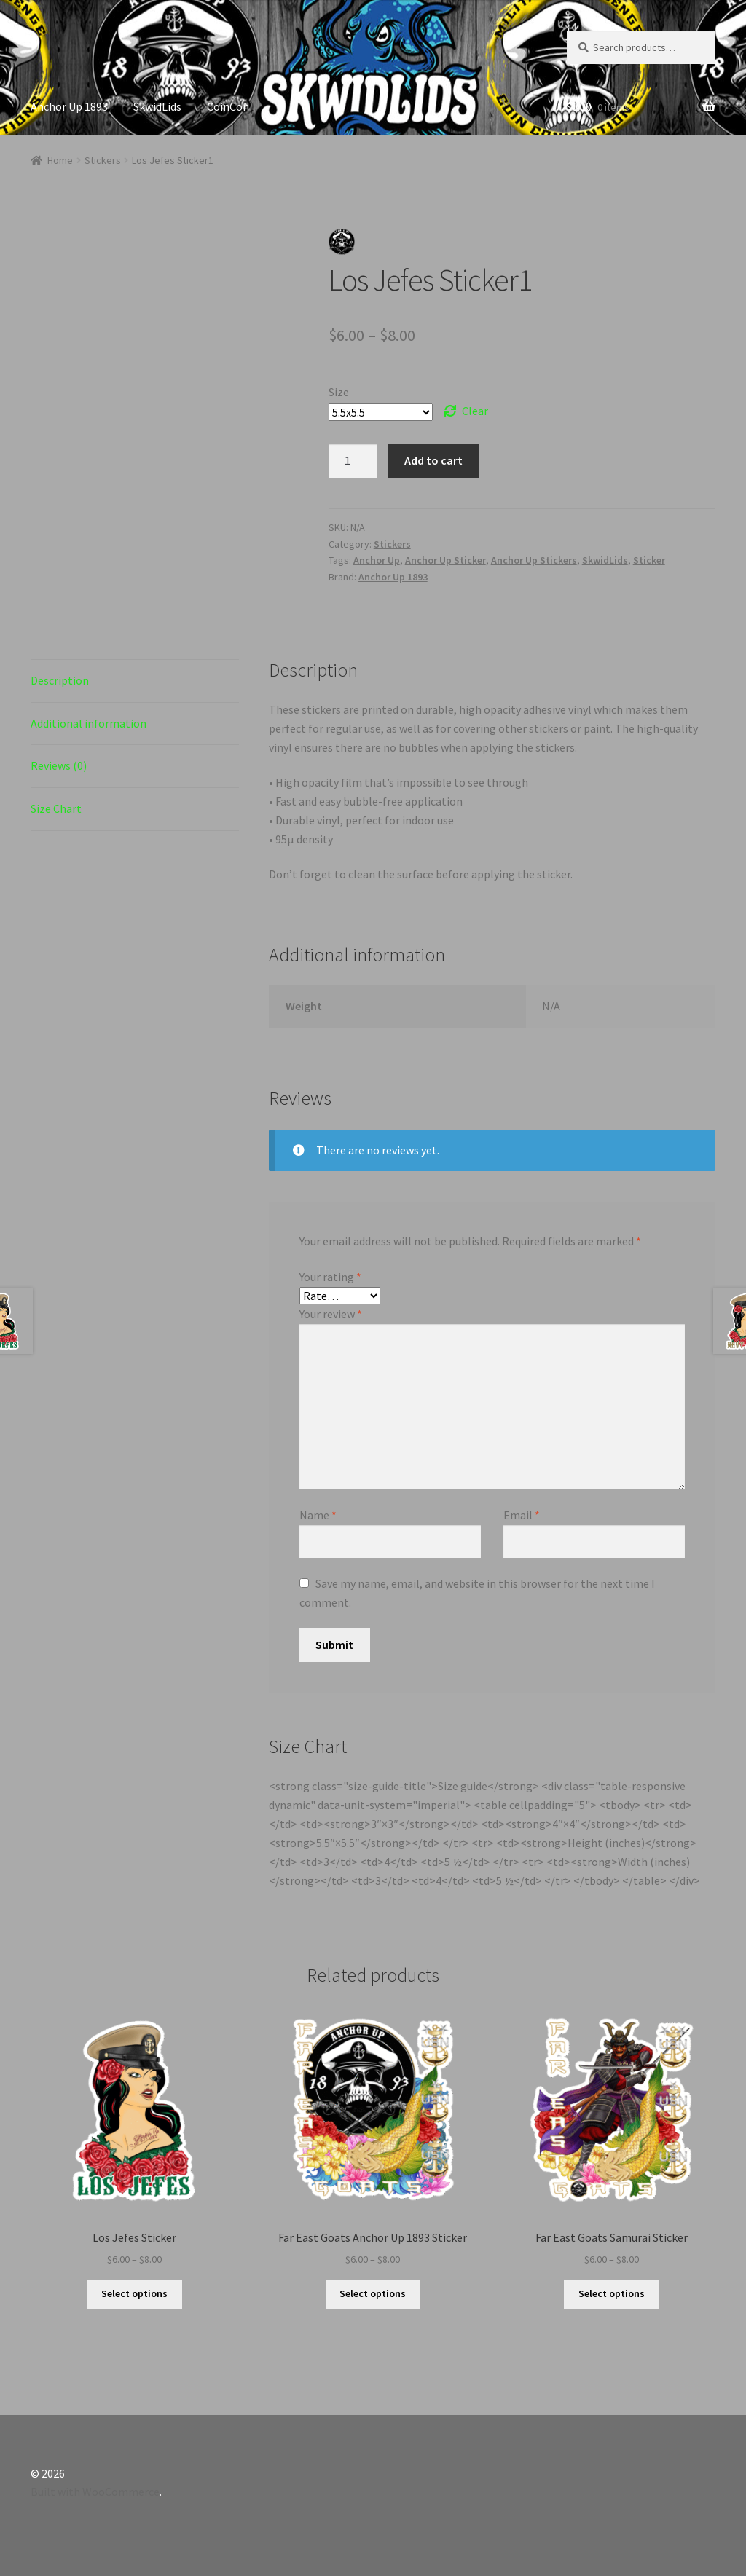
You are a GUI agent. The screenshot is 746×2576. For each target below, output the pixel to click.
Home (60, 160)
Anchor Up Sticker (445, 560)
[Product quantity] (353, 461)
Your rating (330, 1276)
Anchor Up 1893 (69, 106)
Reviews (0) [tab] (59, 765)
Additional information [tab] (88, 723)
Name (318, 1515)
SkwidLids (157, 106)
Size (339, 392)
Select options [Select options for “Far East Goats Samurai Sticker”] (611, 2293)
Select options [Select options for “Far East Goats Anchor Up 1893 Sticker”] (372, 2293)
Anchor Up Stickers (534, 560)
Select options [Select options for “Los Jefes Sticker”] (134, 2293)
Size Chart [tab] (56, 808)
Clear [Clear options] (475, 410)
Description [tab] (60, 680)
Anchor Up (376, 560)
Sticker (649, 560)
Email (521, 1515)
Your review (330, 1314)
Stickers (103, 160)
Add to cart (433, 460)
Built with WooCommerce (95, 2491)
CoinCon (228, 106)
